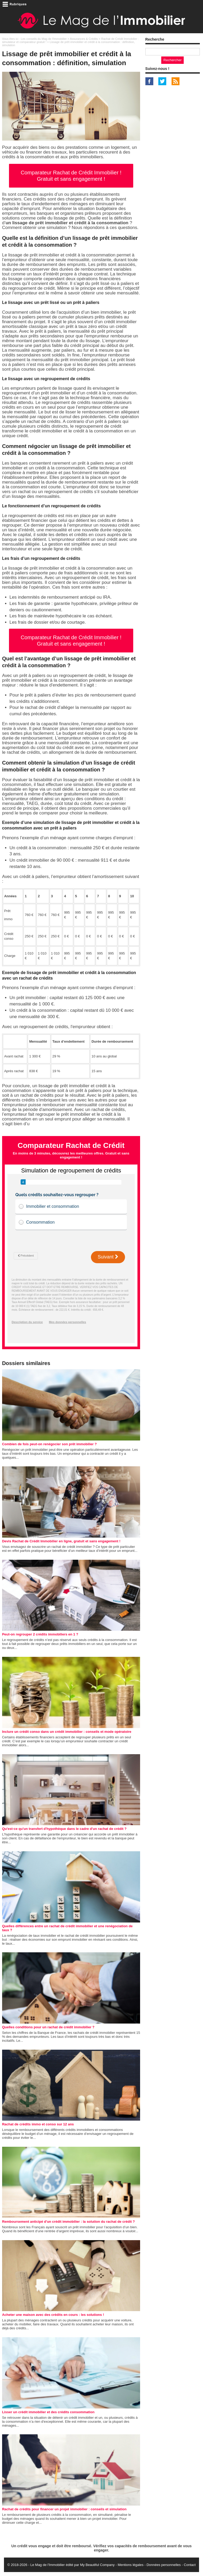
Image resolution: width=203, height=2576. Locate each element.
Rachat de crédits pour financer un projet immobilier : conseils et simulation (64, 2509)
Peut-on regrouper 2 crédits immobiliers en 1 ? (40, 1634)
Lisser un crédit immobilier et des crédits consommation (48, 2412)
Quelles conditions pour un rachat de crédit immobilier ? (48, 2027)
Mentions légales (131, 2565)
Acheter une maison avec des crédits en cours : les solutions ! (53, 2315)
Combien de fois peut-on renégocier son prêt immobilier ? (49, 1444)
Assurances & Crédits (84, 38)
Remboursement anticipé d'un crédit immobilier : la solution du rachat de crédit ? (68, 2222)
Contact (190, 2565)
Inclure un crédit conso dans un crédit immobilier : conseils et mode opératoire (66, 1732)
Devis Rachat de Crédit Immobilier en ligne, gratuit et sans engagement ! (61, 1541)
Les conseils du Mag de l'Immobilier (44, 38)
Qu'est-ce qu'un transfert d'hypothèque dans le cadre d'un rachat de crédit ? (64, 1829)
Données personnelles (163, 2565)
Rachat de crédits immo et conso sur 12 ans (38, 2124)
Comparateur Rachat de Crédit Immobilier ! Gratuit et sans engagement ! (71, 176)
